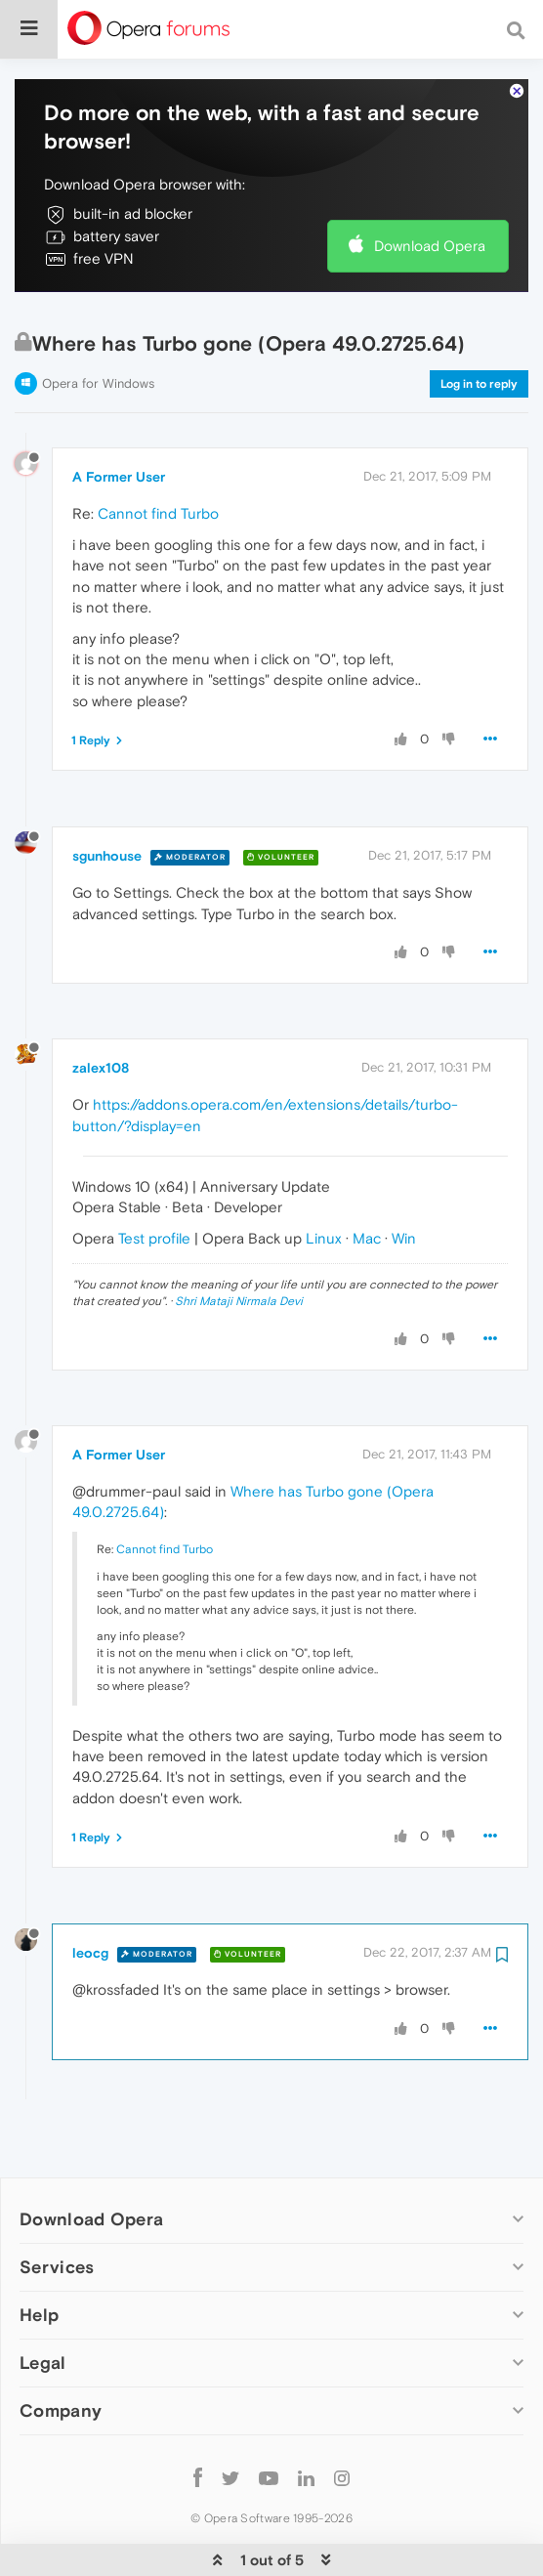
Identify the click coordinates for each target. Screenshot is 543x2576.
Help (39, 2255)
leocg (90, 1894)
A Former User (118, 418)
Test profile (154, 1178)
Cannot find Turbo (158, 454)
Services (57, 2207)
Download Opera (429, 186)
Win (404, 1178)
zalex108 (100, 1008)
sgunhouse (107, 797)
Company (61, 2352)
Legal (43, 2303)
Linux (324, 1178)
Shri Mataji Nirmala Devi (239, 1242)
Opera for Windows (98, 324)
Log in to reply (479, 324)
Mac (367, 1178)
